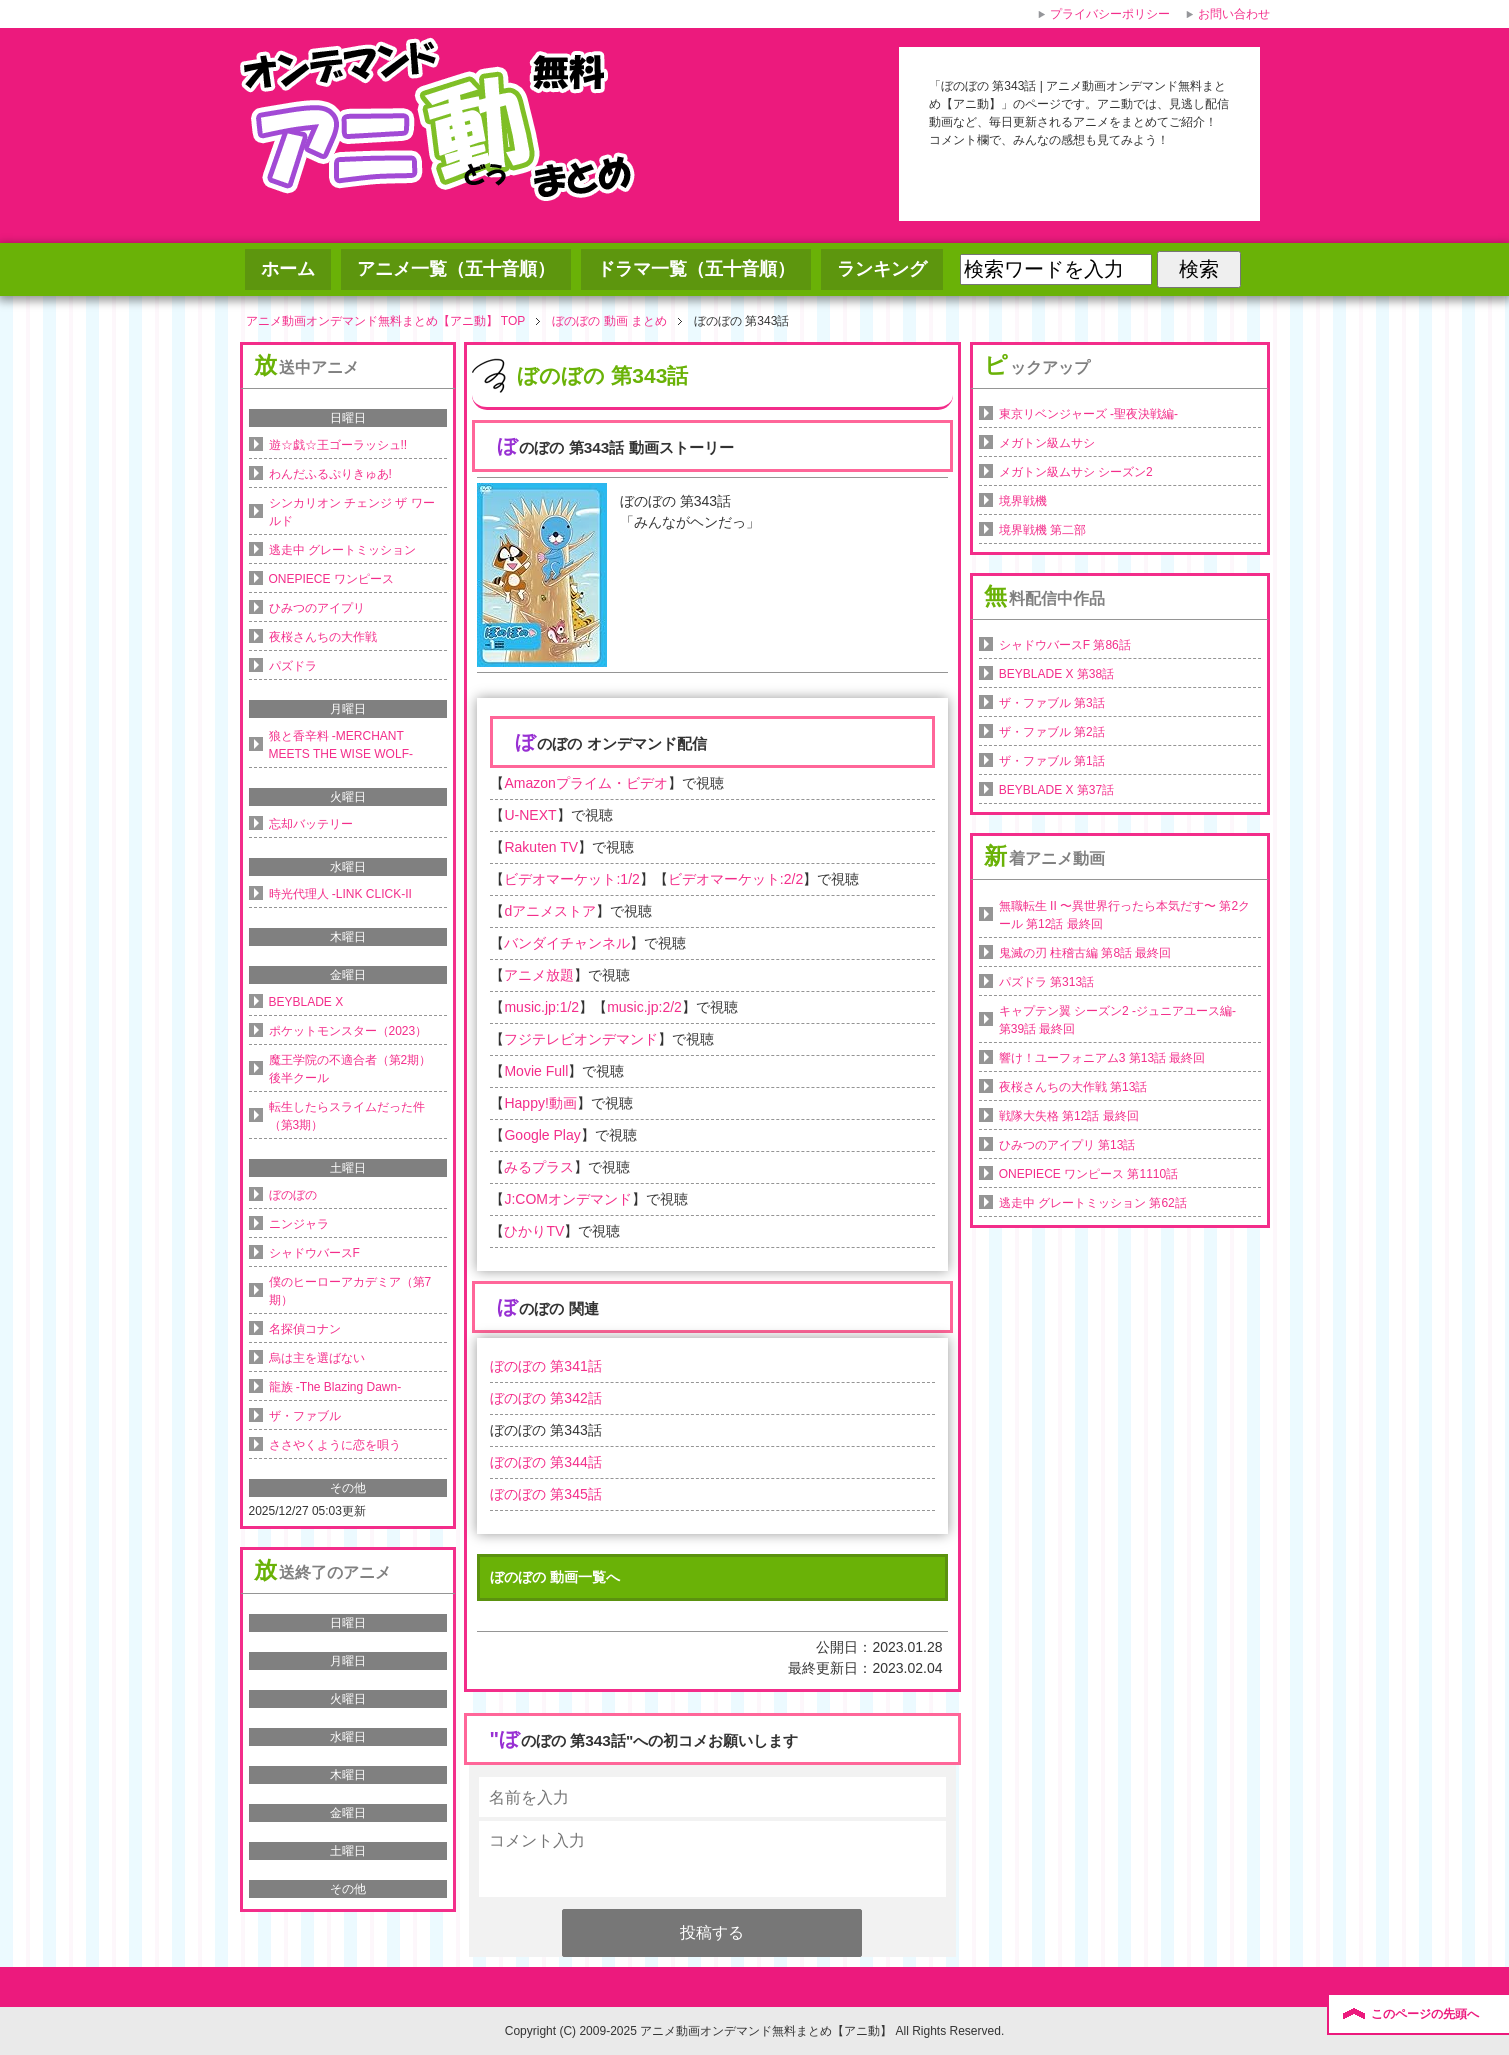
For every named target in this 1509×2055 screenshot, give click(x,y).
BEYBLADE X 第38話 (1056, 674)
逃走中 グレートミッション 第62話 (1093, 1203)
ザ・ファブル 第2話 (1052, 732)
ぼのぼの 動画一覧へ (555, 1577)
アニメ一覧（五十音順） (456, 269)
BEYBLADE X (306, 1002)
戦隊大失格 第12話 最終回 (1069, 1116)
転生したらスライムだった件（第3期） (347, 1116)
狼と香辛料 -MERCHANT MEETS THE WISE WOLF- (341, 745)
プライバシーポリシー (1110, 14)
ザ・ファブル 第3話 (1052, 703)
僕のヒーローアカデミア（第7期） (350, 1291)
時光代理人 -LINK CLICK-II (340, 894)
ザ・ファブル (305, 1416)
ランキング (882, 269)
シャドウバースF (314, 1253)
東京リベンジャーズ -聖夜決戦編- (1088, 414)
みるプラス (539, 1167)
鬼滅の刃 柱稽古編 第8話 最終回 (1085, 953)
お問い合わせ (1234, 14)
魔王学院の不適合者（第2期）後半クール (350, 1069)
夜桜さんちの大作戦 (323, 637)
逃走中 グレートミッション (342, 550)
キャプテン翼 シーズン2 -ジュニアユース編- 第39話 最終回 (1117, 1020)
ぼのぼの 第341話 (545, 1366)
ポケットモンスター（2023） (348, 1031)
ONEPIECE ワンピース (331, 579)
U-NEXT (530, 815)
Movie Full (536, 1071)
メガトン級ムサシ (1047, 443)
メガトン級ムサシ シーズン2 (1076, 472)
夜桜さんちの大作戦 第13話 (1073, 1087)
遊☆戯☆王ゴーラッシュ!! (338, 445)
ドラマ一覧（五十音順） (696, 269)
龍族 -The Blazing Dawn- (335, 1387)
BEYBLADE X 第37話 (1056, 790)
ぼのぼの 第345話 (545, 1494)
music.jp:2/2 (644, 1007)
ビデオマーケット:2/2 (735, 879)
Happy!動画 (540, 1103)
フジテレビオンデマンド (581, 1039)
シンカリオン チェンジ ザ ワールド (352, 512)
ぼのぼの (293, 1195)
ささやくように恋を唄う (335, 1445)
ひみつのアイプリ (317, 608)
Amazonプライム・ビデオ (585, 783)
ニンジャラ (299, 1224)
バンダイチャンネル (567, 943)
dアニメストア (550, 911)
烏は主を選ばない (317, 1358)
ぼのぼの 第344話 (545, 1462)
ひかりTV (534, 1231)
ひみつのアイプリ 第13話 (1067, 1145)
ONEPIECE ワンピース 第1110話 (1088, 1174)
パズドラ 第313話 (1046, 982)
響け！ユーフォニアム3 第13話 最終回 (1102, 1058)
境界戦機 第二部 (1042, 530)
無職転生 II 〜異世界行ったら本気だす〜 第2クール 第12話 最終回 (1124, 915)
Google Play (542, 1135)
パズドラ (293, 666)
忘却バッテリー (311, 824)
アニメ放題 (539, 975)
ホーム (288, 269)
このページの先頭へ (1425, 2014)
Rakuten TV (541, 847)
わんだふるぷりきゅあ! (330, 474)
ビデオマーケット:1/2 (571, 879)
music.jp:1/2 (541, 1007)
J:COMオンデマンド (568, 1199)
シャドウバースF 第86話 (1065, 645)
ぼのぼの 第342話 (545, 1398)
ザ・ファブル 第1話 (1052, 761)
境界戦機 (1023, 501)
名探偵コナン (305, 1329)
